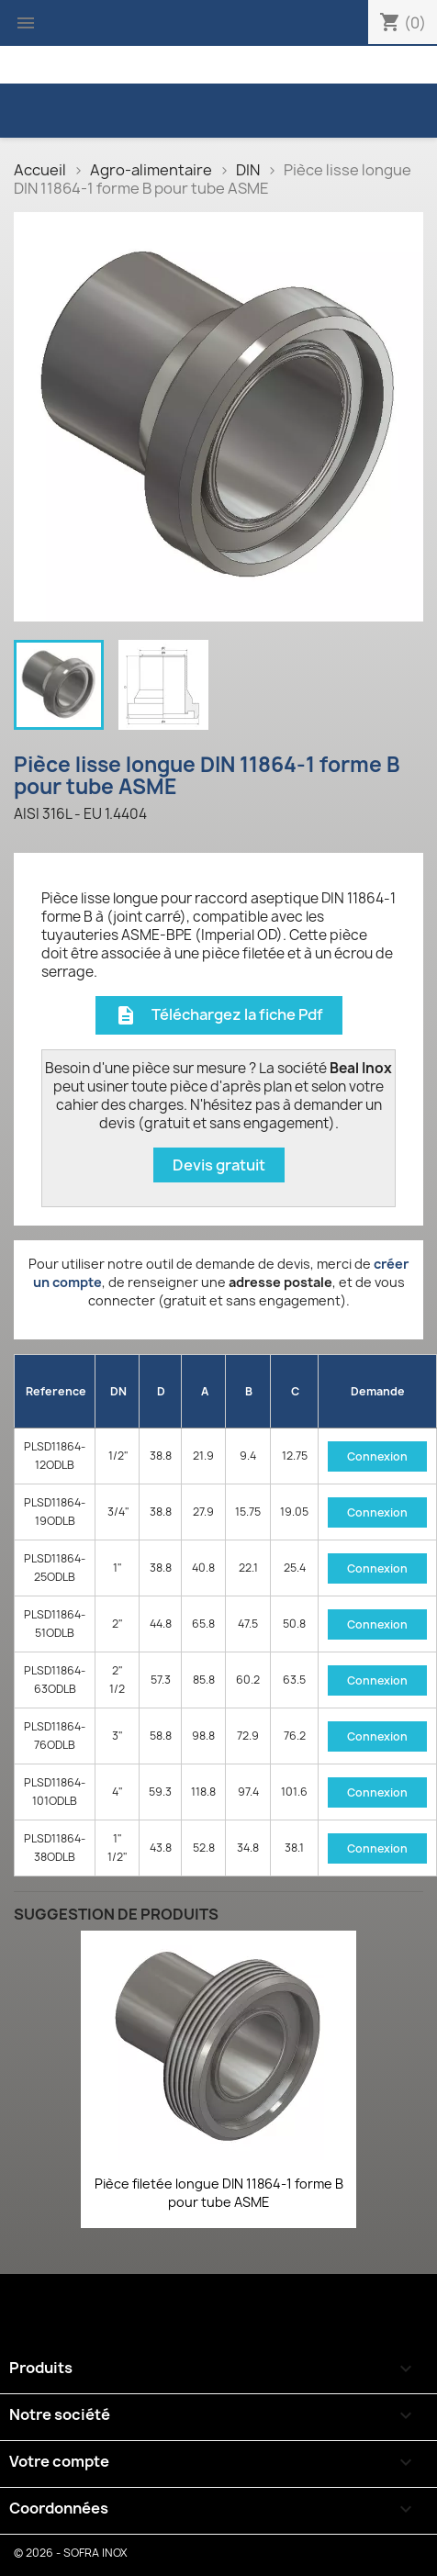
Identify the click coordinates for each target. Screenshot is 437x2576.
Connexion (377, 1456)
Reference (56, 1391)
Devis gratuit (219, 1165)
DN (118, 1391)
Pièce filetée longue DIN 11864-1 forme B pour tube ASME (219, 2193)
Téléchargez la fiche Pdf (219, 1015)
